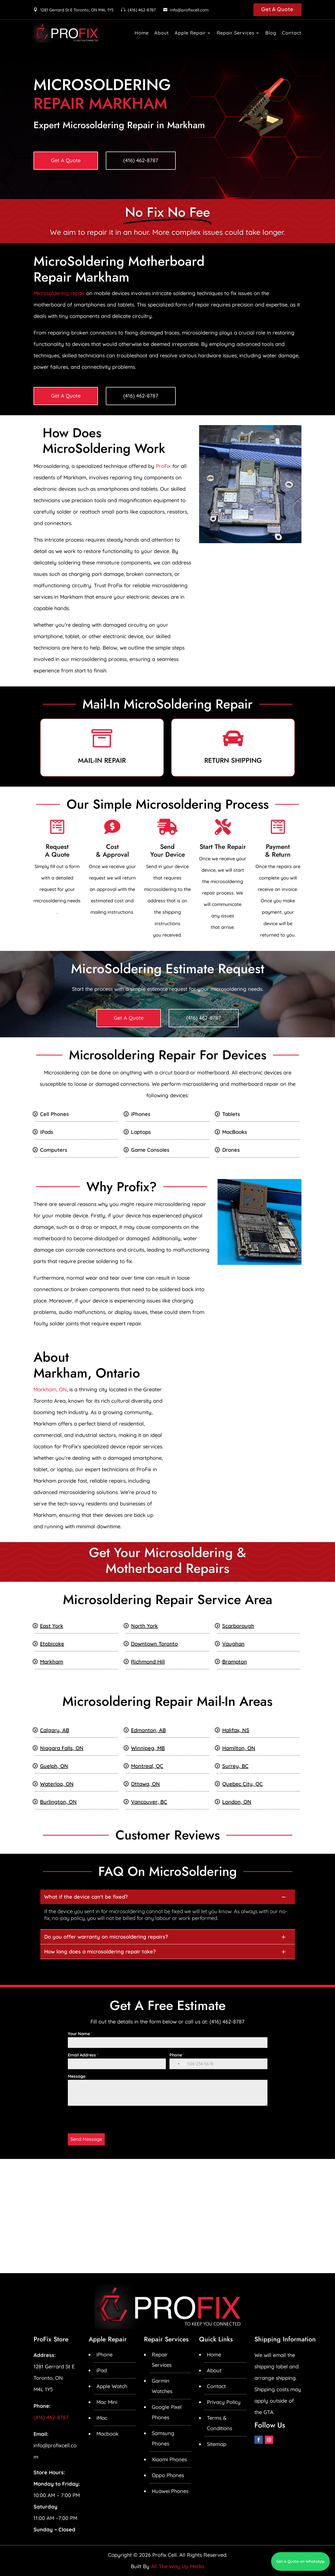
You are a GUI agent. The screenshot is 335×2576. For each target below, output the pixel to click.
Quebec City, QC (242, 1784)
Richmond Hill (148, 1661)
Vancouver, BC (149, 1801)
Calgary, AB (54, 1730)
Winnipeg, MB (148, 1748)
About (161, 33)
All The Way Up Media (177, 2566)
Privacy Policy (224, 2402)
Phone (177, 2054)
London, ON (236, 1801)
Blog (270, 33)
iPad (101, 2370)
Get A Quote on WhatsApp (300, 2561)
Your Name (80, 2033)
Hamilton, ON (238, 1748)
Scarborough (238, 1626)
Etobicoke (52, 1643)
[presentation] (107, 2119)
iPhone (104, 2354)
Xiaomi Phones (169, 2459)
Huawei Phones (170, 2491)
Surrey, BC (235, 1766)
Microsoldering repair (59, 293)
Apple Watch (111, 2386)
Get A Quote (277, 9)
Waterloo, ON (57, 1784)
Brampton (234, 1661)
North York (144, 1626)
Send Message (86, 2139)
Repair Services (235, 33)
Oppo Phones (168, 2475)
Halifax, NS (235, 1730)
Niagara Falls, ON (61, 1748)
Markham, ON (50, 1389)
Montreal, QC (147, 1766)
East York (51, 1626)
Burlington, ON (58, 1801)
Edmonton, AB (148, 1730)
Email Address (83, 2054)
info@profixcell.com (189, 9)
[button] (167, 1897)
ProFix (163, 466)
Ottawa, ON (145, 1784)
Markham (51, 1661)
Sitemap (216, 2444)
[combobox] (177, 2064)
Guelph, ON (54, 1766)
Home (142, 33)
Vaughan (233, 1643)
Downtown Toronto (154, 1643)
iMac (101, 2418)
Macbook (107, 2433)
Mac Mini (106, 2402)
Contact (291, 33)
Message (76, 2076)
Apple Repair (190, 33)
